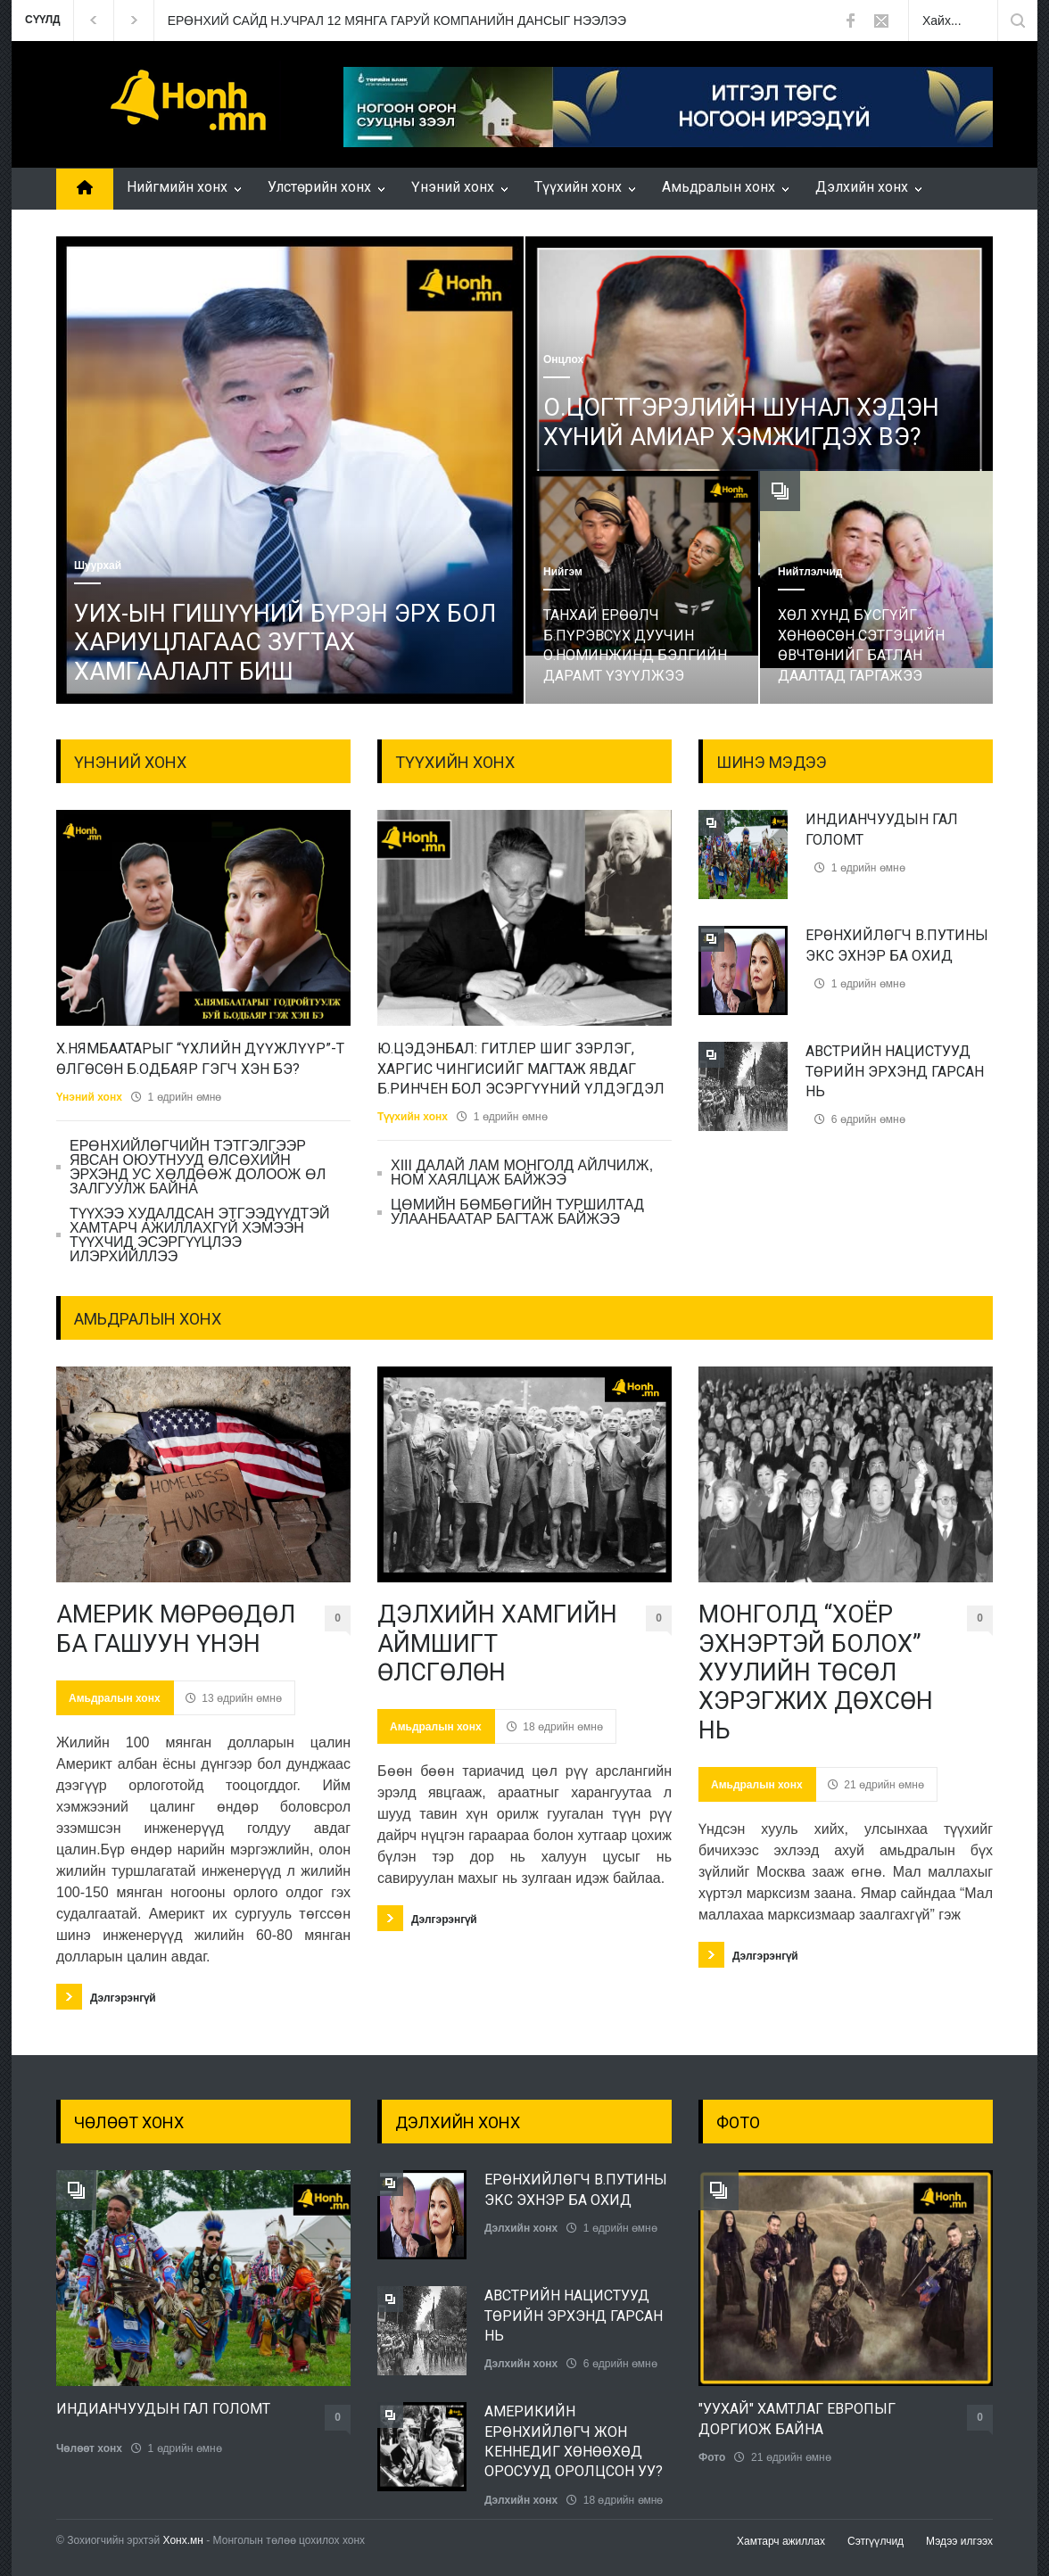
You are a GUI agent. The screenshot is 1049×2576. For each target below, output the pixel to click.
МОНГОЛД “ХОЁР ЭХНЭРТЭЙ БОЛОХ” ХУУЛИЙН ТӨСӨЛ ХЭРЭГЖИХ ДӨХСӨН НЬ (815, 1672)
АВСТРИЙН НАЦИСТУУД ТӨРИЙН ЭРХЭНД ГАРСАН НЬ (894, 1071)
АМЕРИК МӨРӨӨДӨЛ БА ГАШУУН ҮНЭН (175, 1628)
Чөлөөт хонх (89, 2448)
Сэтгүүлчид (875, 2541)
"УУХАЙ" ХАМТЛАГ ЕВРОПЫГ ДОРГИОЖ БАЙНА (797, 2418)
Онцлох (563, 359)
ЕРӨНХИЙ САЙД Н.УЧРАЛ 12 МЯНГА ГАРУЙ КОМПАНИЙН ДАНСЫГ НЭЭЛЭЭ (397, 20)
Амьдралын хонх (718, 186)
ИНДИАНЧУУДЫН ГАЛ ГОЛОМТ (163, 2408)
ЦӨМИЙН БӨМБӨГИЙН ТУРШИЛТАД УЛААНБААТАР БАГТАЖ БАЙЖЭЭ (517, 1211)
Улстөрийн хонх (319, 186)
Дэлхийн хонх (861, 186)
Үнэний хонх (452, 186)
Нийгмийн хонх (177, 186)
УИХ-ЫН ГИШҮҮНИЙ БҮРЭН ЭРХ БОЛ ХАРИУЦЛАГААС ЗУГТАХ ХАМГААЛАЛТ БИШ (285, 642)
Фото (711, 2457)
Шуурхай (97, 565)
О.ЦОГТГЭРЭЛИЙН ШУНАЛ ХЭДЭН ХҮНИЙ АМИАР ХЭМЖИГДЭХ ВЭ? (741, 421)
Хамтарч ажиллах (781, 2541)
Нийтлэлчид (810, 572)
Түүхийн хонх (578, 186)
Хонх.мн (183, 2540)
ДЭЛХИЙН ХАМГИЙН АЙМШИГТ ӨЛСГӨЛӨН (497, 1643)
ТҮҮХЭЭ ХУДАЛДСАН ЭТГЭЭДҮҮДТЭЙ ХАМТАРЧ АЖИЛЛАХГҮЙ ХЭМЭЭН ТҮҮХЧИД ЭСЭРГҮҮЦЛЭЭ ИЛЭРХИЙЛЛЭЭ (199, 1235)
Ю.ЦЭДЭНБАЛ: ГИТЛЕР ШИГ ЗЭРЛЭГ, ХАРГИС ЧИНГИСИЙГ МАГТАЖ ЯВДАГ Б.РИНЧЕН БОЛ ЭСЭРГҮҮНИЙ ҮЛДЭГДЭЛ (521, 1068)
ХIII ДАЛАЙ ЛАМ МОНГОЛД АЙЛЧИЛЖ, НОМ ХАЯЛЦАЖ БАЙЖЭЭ (522, 1172)
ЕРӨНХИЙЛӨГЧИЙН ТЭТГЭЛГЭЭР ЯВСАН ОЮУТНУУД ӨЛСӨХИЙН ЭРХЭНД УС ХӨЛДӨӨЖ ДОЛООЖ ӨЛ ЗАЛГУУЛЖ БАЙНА (198, 1167)
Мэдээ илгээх (959, 2541)
